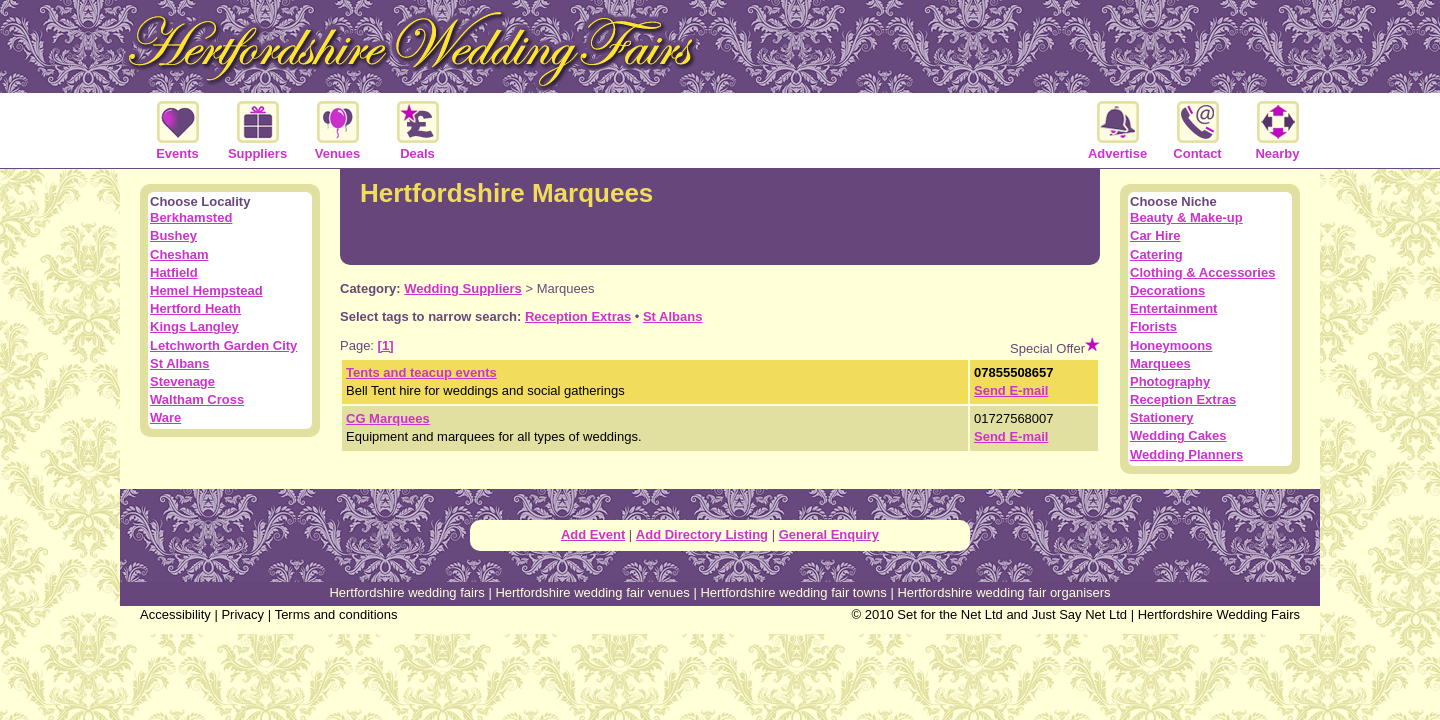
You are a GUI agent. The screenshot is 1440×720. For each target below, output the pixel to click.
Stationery (1162, 417)
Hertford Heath (195, 308)
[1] (386, 345)
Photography (1170, 381)
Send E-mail (1011, 390)
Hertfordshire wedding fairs (406, 592)
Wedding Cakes (1178, 435)
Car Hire (1155, 235)
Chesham (179, 254)
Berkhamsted (191, 217)
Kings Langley (194, 326)
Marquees (1160, 363)
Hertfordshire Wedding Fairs (1219, 614)
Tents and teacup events (421, 372)
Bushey (173, 235)
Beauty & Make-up (1186, 217)
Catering (1156, 254)
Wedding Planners (1186, 454)
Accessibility (175, 614)
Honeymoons (1171, 345)
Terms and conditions (336, 614)
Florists (1153, 326)
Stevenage (182, 381)
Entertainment (1173, 308)
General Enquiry (829, 534)
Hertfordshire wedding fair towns (793, 592)
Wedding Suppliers (463, 288)
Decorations (1167, 290)
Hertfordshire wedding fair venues (592, 592)
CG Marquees (388, 418)
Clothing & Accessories (1202, 272)
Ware (165, 417)
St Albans (672, 316)
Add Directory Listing (702, 534)
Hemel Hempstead (206, 290)
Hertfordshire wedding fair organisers (1003, 592)
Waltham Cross (197, 399)
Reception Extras (578, 316)
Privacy (242, 614)
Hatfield (174, 272)
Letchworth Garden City (223, 345)
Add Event (593, 534)
